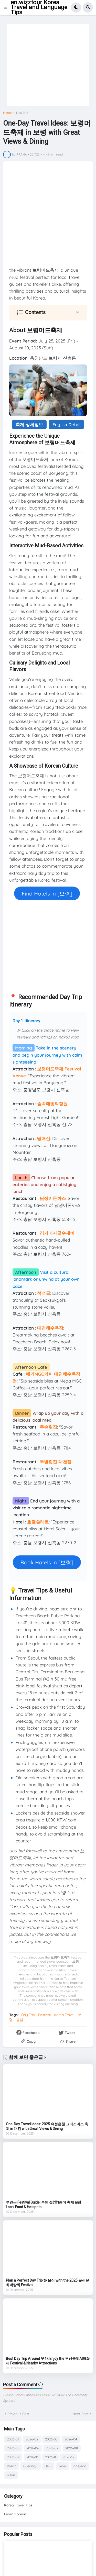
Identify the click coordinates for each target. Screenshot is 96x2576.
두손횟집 (48, 1427)
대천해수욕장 (50, 1328)
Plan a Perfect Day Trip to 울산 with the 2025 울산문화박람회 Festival (47, 2282)
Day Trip (22, 112)
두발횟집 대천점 (55, 1461)
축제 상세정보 (29, 424)
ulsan (11, 2475)
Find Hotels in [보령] (47, 893)
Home (7, 112)
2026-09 (13, 2457)
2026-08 (71, 2448)
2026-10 (32, 2457)
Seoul (62, 2466)
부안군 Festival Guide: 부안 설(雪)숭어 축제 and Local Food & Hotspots (43, 2204)
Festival (44, 2015)
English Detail (66, 424)
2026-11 (50, 2457)
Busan (11, 2466)
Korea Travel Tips (18, 2505)
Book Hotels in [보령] (46, 1562)
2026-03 (51, 2439)
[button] (7, 7)
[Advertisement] (48, 215)
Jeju (48, 2466)
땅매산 (43, 1138)
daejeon (79, 2466)
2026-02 (32, 2439)
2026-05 (13, 2448)
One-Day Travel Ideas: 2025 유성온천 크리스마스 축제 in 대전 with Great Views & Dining (47, 2126)
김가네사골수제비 (57, 1233)
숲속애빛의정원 (52, 1103)
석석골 (43, 1293)
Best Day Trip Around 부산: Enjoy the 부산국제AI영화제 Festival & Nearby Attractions (48, 2361)
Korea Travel (64, 2015)
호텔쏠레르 (38, 1521)
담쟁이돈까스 (53, 1198)
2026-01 (13, 2439)
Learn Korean (15, 2514)
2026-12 (68, 2457)
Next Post (80, 2414)
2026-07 (52, 2448)
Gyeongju (30, 2466)
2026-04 (71, 2439)
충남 (19, 2019)
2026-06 (32, 2448)
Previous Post (18, 2414)
